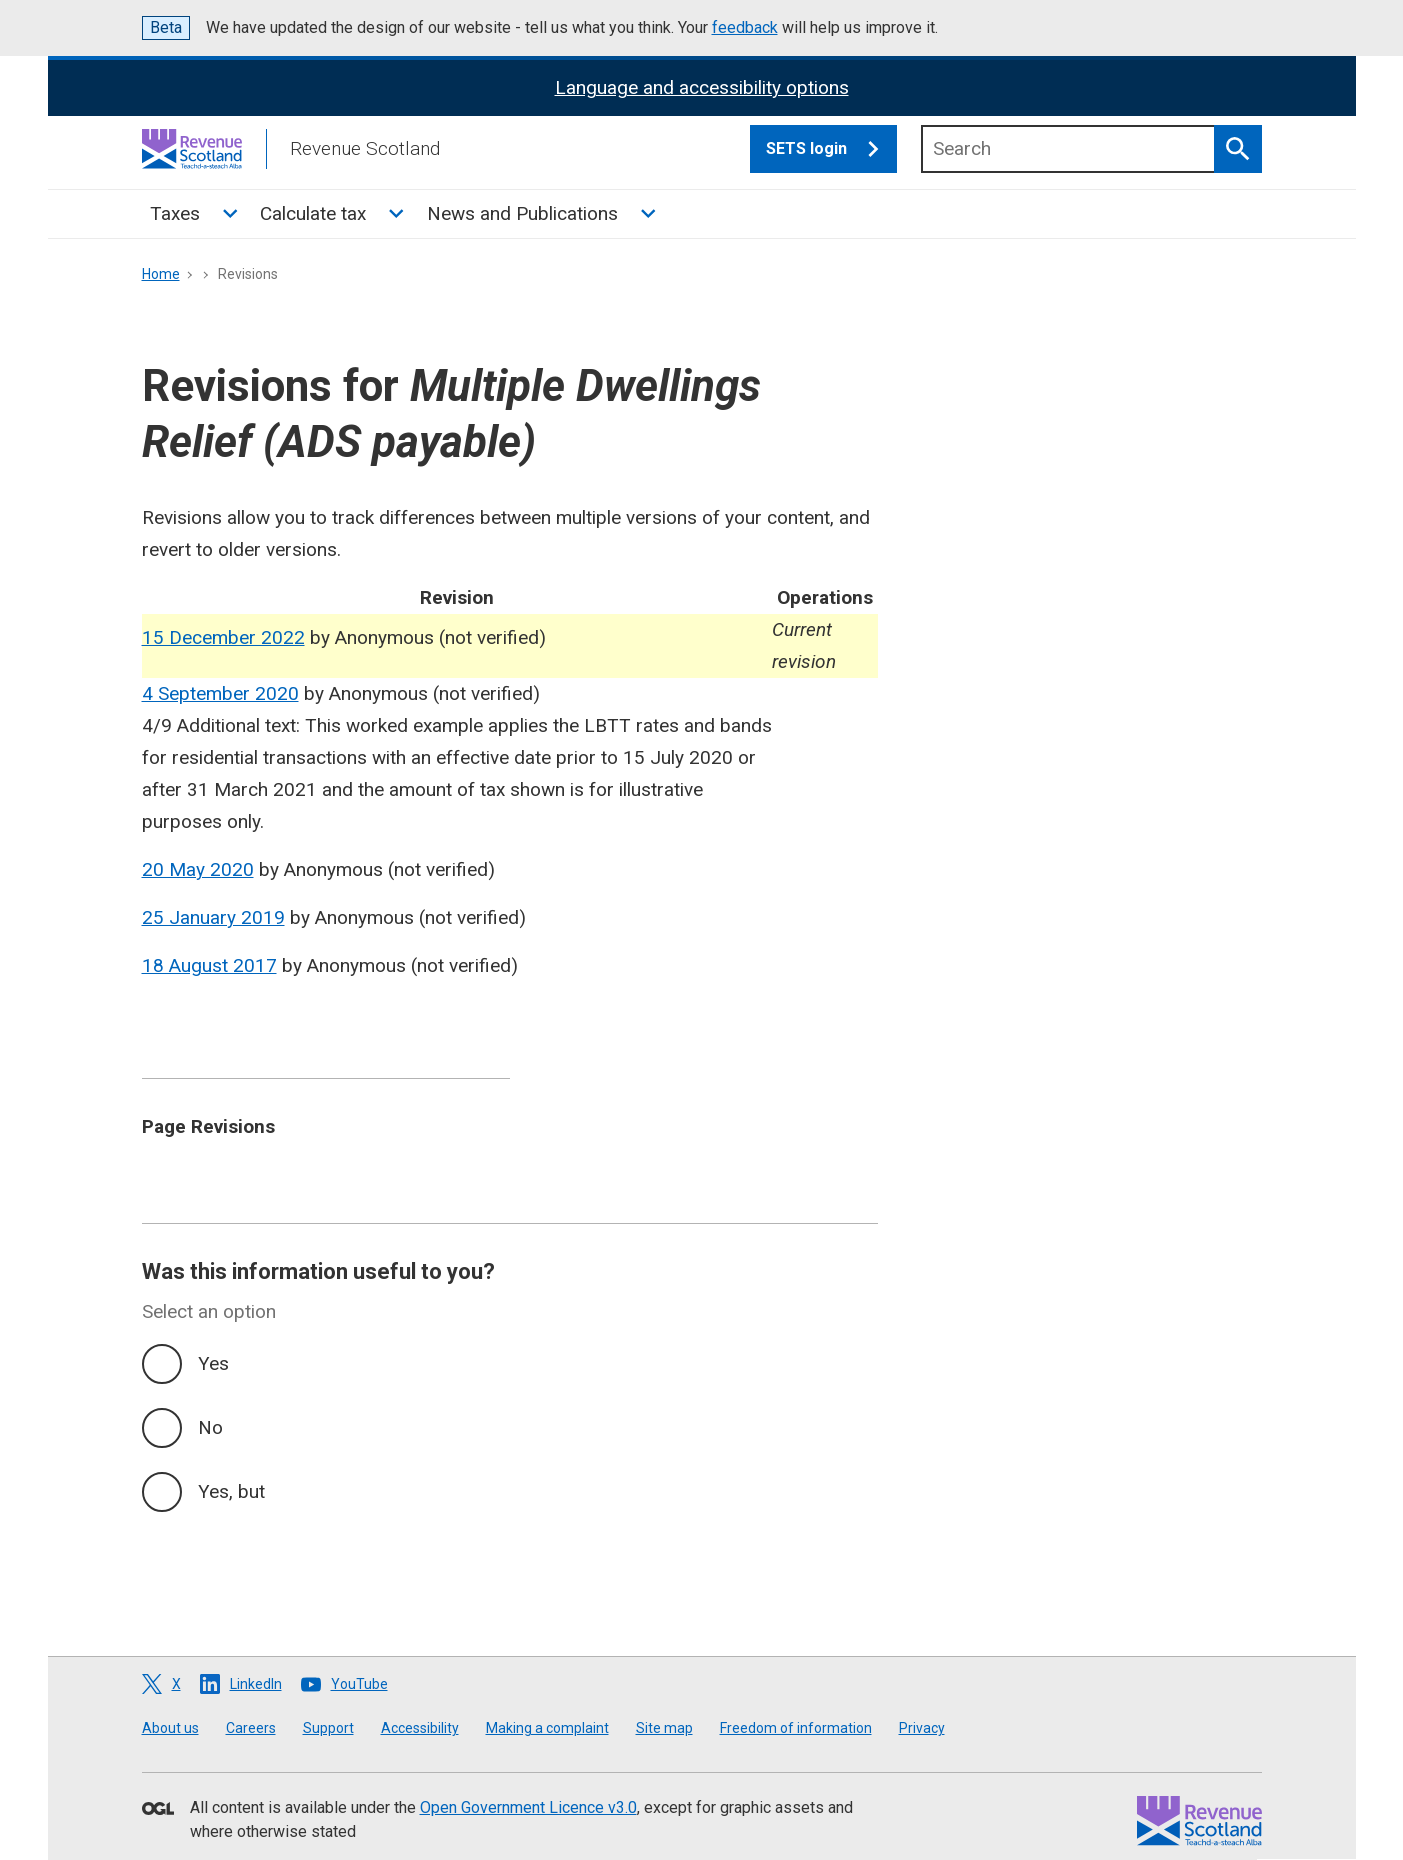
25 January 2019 (213, 917)
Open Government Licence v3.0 (528, 1807)
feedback (745, 27)
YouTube (359, 1684)
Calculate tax (313, 213)
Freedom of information (796, 1728)
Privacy (922, 1728)
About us (170, 1728)
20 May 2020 (198, 869)
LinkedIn (256, 1684)
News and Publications (522, 213)
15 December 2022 (223, 637)
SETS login (831, 149)
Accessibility (420, 1728)
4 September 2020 (220, 693)
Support (328, 1728)
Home (161, 274)
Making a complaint (547, 1728)
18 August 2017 (209, 965)
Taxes (175, 213)
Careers (251, 1728)
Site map (664, 1728)
